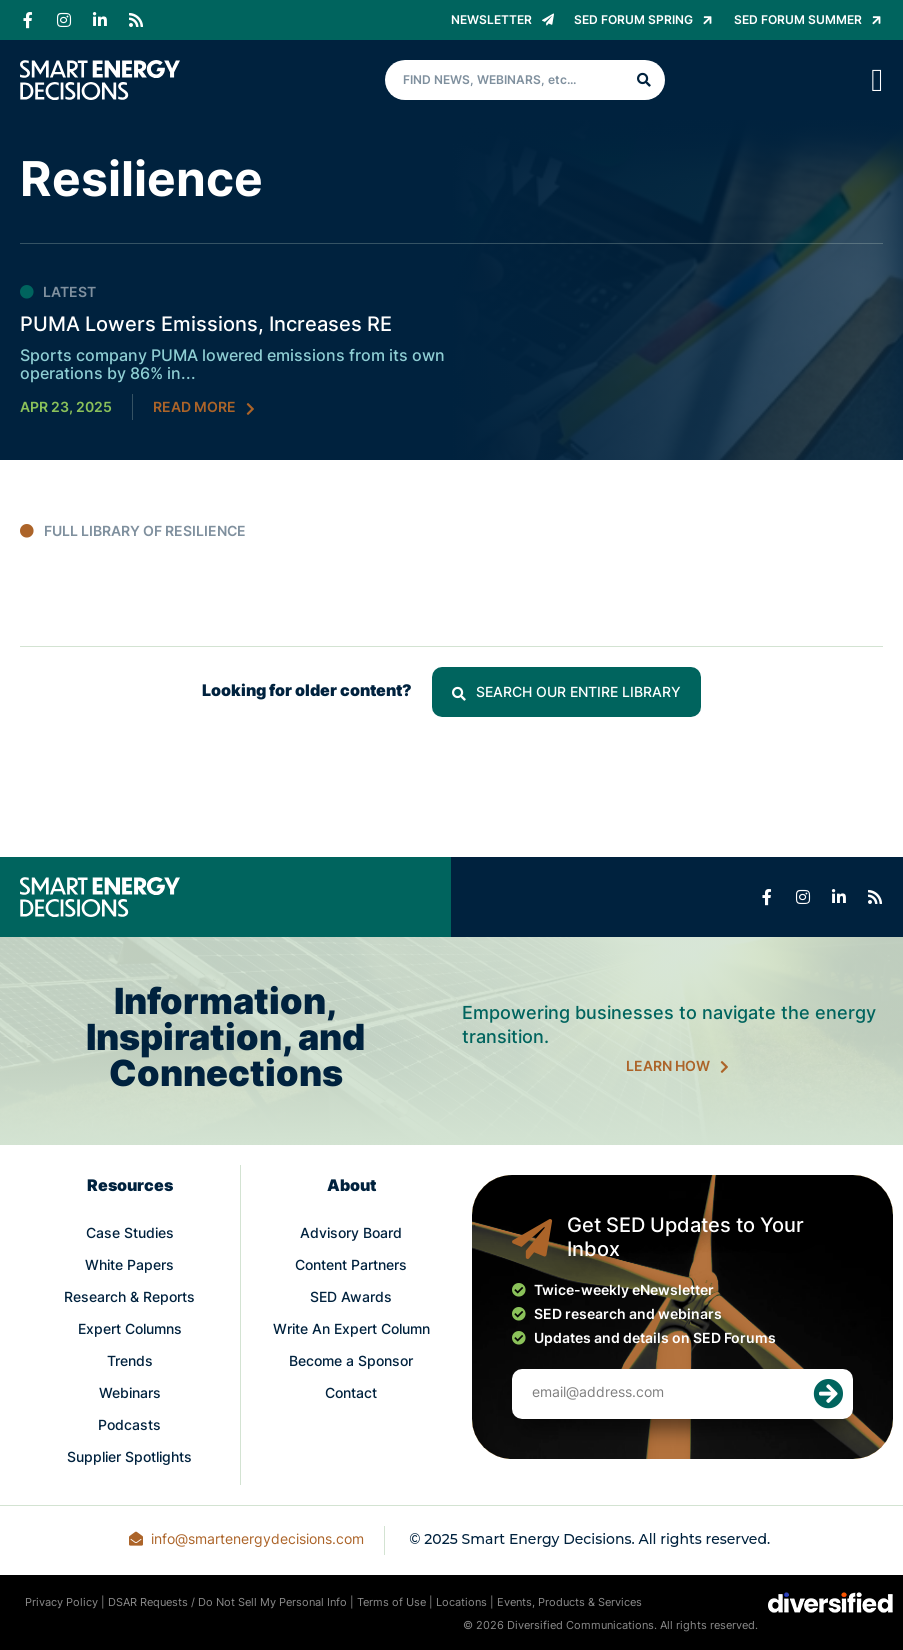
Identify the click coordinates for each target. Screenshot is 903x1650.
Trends (130, 1362)
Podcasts (129, 1426)
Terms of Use (391, 1603)
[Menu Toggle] (877, 80)
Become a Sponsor (351, 1362)
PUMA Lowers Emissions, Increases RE (206, 326)
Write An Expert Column (351, 1330)
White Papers (129, 1266)
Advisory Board (351, 1234)
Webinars (130, 1394)
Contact (351, 1394)
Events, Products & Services (569, 1603)
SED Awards (351, 1298)
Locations (461, 1603)
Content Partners (351, 1266)
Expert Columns (130, 1330)
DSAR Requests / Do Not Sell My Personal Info (227, 1603)
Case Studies (130, 1234)
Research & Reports (129, 1298)
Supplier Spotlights (129, 1458)
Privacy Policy (61, 1603)
